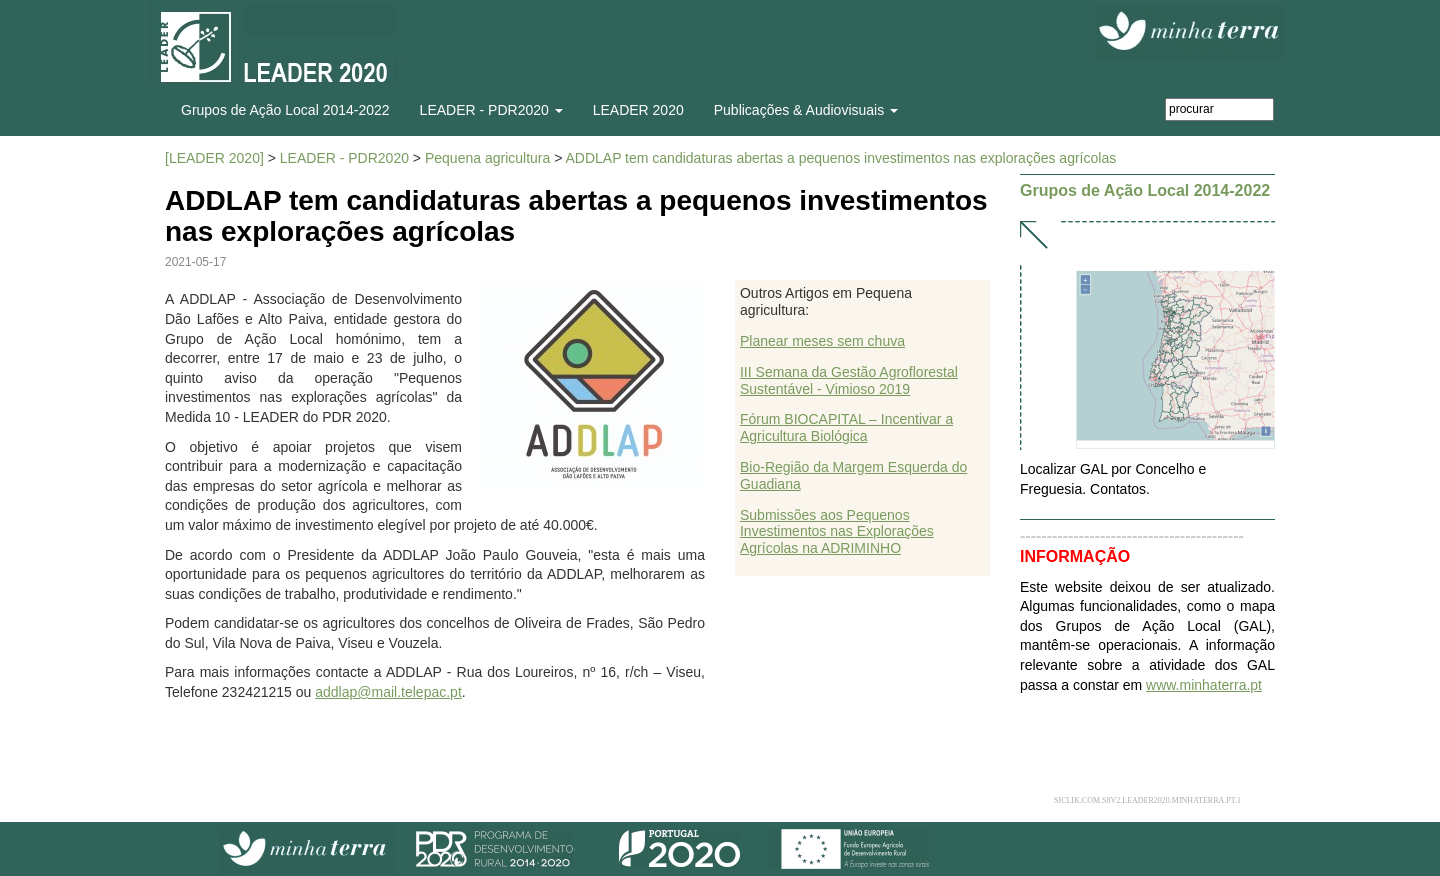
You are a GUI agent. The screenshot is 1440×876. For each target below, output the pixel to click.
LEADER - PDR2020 (344, 158)
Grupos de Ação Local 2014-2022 (285, 110)
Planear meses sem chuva (822, 341)
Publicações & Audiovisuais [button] (806, 110)
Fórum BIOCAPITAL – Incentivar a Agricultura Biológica (846, 427)
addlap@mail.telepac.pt (388, 692)
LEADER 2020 (638, 110)
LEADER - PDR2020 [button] (491, 110)
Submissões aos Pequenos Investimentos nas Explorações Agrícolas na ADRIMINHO (837, 532)
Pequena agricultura (487, 158)
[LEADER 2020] (214, 158)
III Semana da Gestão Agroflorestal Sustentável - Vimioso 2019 (849, 380)
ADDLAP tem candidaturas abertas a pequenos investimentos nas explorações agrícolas (840, 158)
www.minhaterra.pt (1204, 685)
